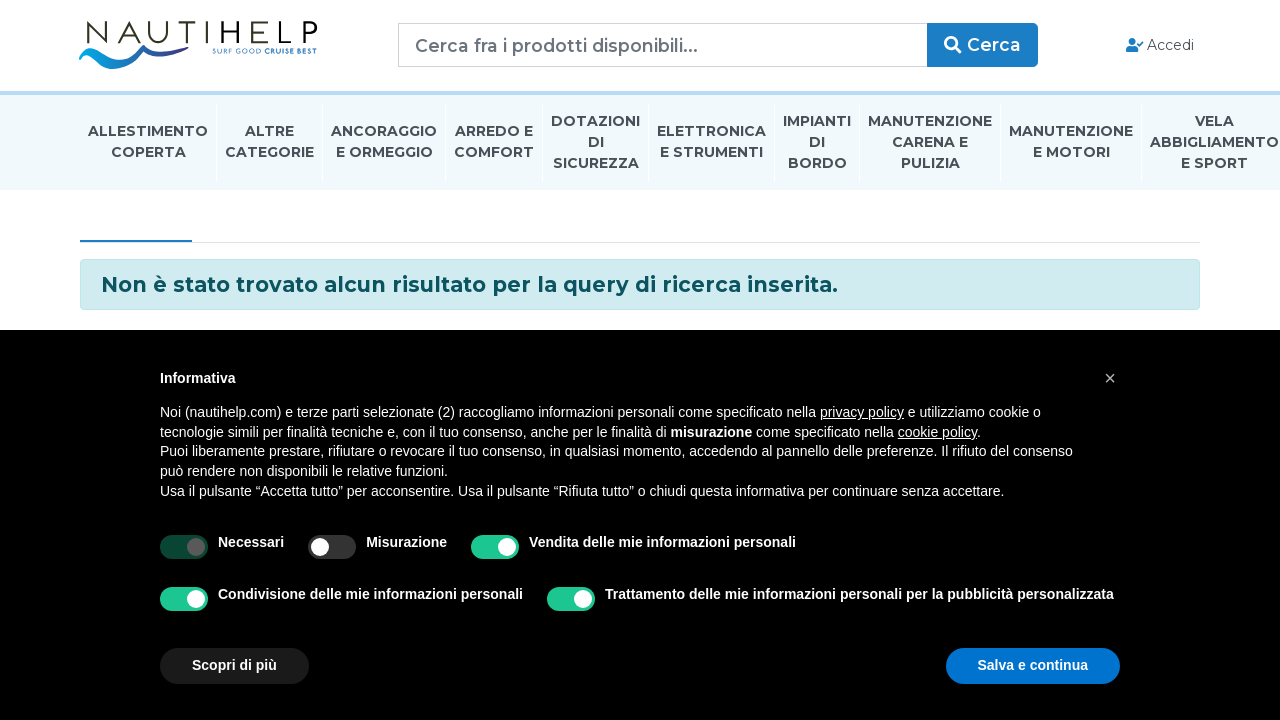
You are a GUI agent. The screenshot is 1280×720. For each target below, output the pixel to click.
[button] (1110, 378)
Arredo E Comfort (494, 143)
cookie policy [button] (937, 432)
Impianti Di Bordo (817, 144)
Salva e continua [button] (1033, 665)
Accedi (1158, 46)
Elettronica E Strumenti (711, 143)
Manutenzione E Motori (1071, 143)
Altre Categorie (269, 143)
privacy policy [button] (862, 412)
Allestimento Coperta (148, 143)
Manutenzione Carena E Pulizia (930, 144)
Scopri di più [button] (234, 665)
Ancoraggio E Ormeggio (384, 143)
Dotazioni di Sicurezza (595, 144)
